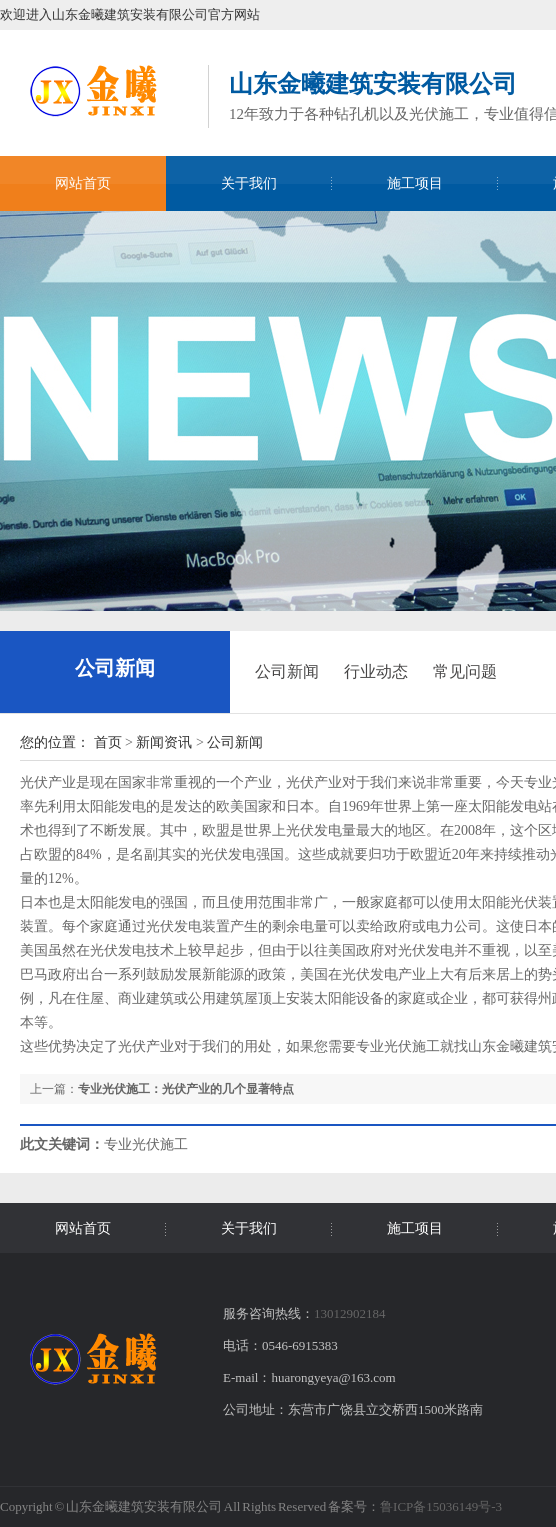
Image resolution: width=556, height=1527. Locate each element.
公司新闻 (115, 668)
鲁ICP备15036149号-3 (441, 1506)
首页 (108, 742)
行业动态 (376, 671)
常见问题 (465, 671)
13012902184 (350, 1313)
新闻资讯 (164, 742)
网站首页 (83, 183)
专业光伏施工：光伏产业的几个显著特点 (186, 1089)
